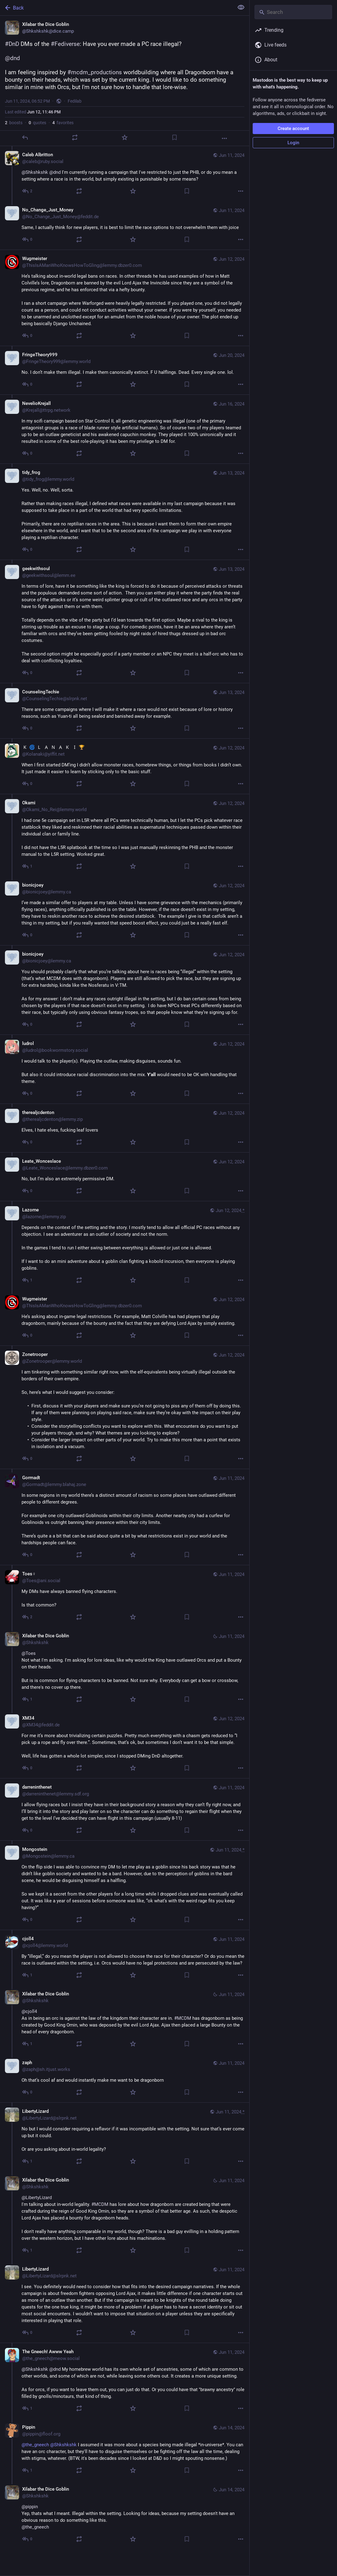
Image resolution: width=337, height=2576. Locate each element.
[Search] (293, 12)
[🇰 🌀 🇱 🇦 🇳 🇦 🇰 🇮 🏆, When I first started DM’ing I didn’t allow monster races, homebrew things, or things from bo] (124, 766)
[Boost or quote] (74, 137)
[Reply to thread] (28, 191)
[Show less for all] (241, 7)
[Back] (116, 7)
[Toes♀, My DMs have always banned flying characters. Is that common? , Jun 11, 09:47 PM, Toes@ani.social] (124, 1596)
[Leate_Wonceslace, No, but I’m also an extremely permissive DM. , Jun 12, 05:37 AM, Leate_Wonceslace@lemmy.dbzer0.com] (124, 1176)
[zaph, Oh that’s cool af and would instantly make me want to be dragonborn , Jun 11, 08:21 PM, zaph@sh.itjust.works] (124, 2078)
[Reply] (25, 137)
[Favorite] (124, 137)
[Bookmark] (174, 137)
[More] (224, 138)
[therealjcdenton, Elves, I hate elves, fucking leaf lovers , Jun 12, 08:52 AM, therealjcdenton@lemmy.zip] (124, 1128)
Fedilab (75, 101)
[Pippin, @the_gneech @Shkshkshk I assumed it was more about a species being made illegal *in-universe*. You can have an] (124, 2449)
